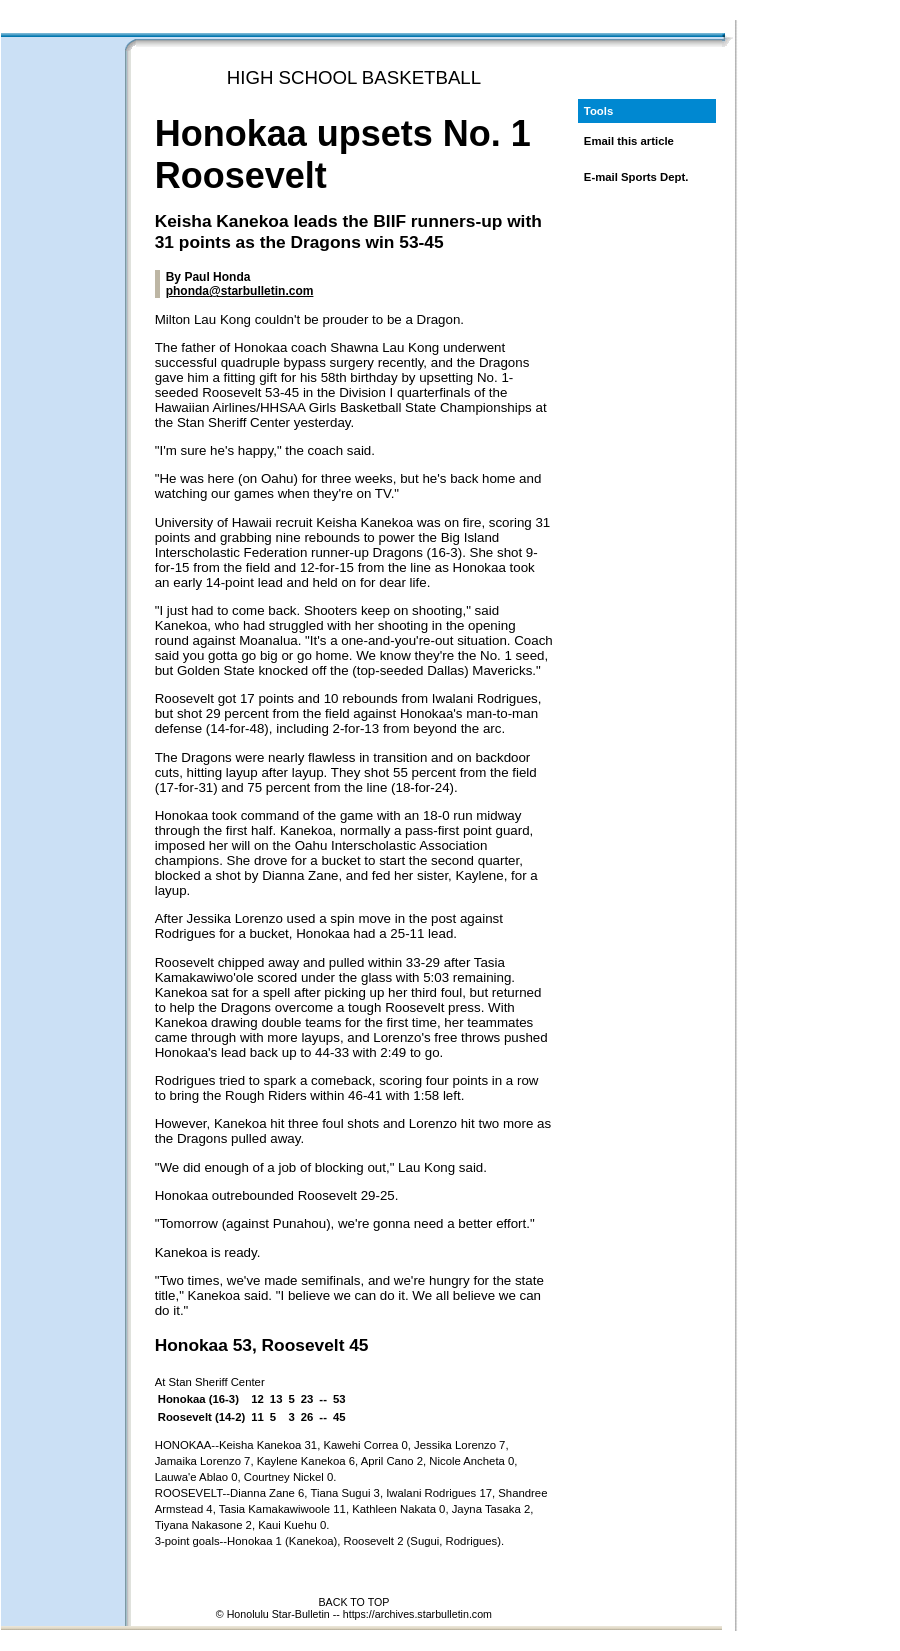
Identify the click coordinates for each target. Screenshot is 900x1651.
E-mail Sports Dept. (636, 177)
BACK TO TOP (353, 1602)
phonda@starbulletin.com (240, 291)
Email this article (629, 141)
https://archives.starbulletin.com (417, 1614)
